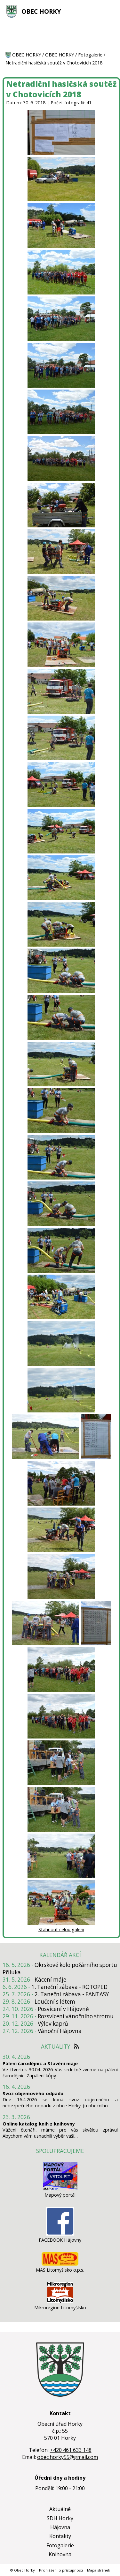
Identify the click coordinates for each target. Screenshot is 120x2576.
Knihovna (60, 2554)
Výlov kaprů (53, 2023)
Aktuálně (60, 2509)
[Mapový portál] (60, 2189)
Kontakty (60, 2536)
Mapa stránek (98, 2570)
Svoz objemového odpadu (33, 2093)
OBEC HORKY (41, 11)
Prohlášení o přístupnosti (61, 2570)
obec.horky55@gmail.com (67, 2457)
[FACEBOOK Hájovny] (60, 2234)
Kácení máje (50, 1979)
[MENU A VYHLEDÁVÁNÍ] (111, 11)
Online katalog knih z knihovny (39, 2124)
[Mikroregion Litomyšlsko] (60, 2301)
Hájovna (60, 2527)
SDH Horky (60, 2518)
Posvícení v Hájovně (63, 2009)
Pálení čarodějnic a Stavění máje (40, 2063)
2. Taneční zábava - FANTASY (72, 1994)
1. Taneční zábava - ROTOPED (69, 1987)
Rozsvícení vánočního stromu (76, 2016)
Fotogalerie (90, 55)
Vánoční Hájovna (60, 2031)
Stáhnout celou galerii (61, 1929)
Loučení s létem (55, 2001)
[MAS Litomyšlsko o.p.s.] (60, 2264)
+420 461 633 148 (71, 2449)
